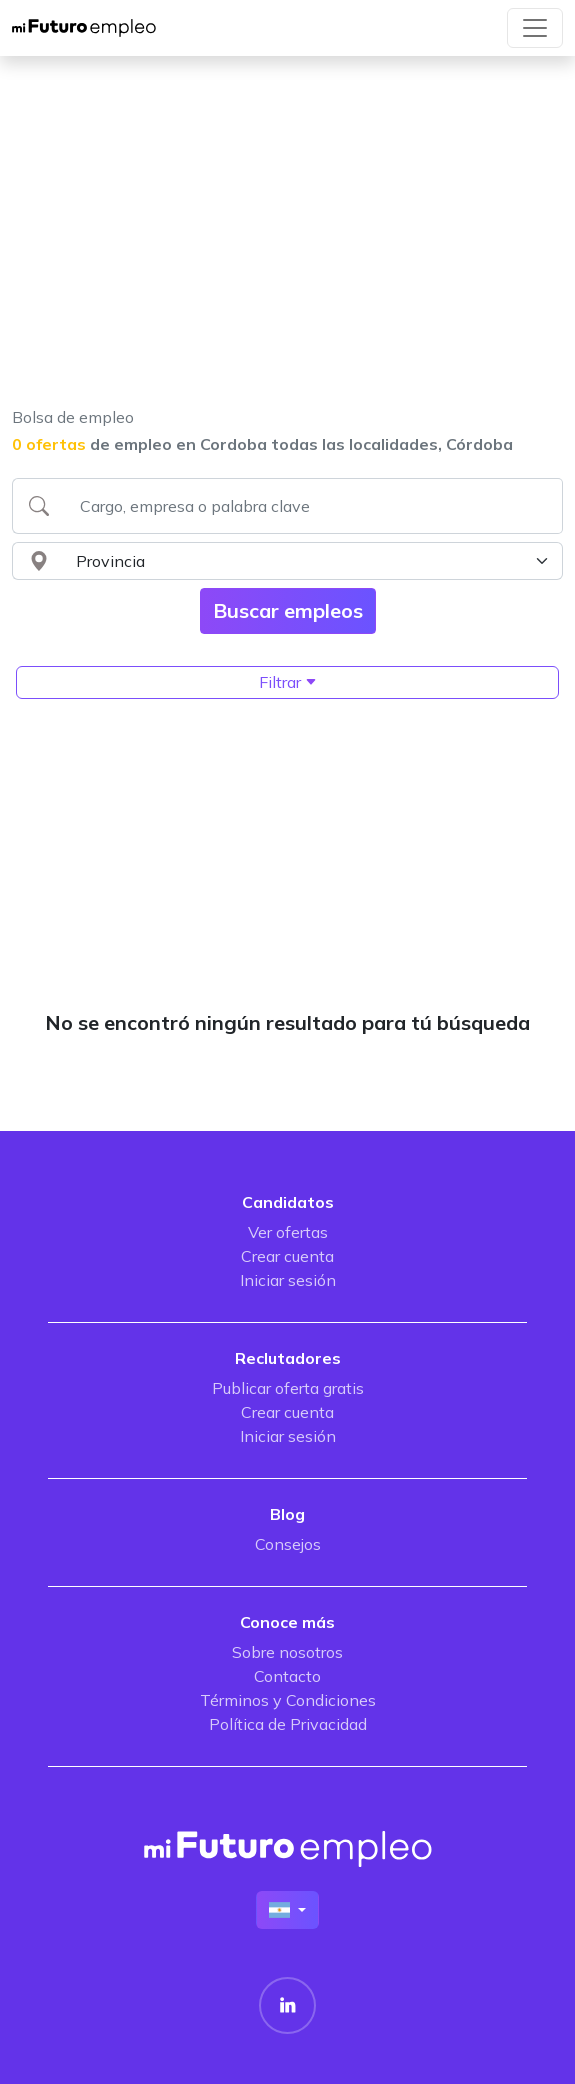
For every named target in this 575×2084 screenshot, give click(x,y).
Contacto (287, 1676)
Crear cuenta (287, 1256)
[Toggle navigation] (535, 28)
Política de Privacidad (288, 1724)
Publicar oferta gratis (288, 1388)
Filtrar (288, 682)
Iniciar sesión (288, 1280)
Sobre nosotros (287, 1652)
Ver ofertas (288, 1232)
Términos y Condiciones (288, 1700)
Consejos (288, 1544)
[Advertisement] (281, 244)
